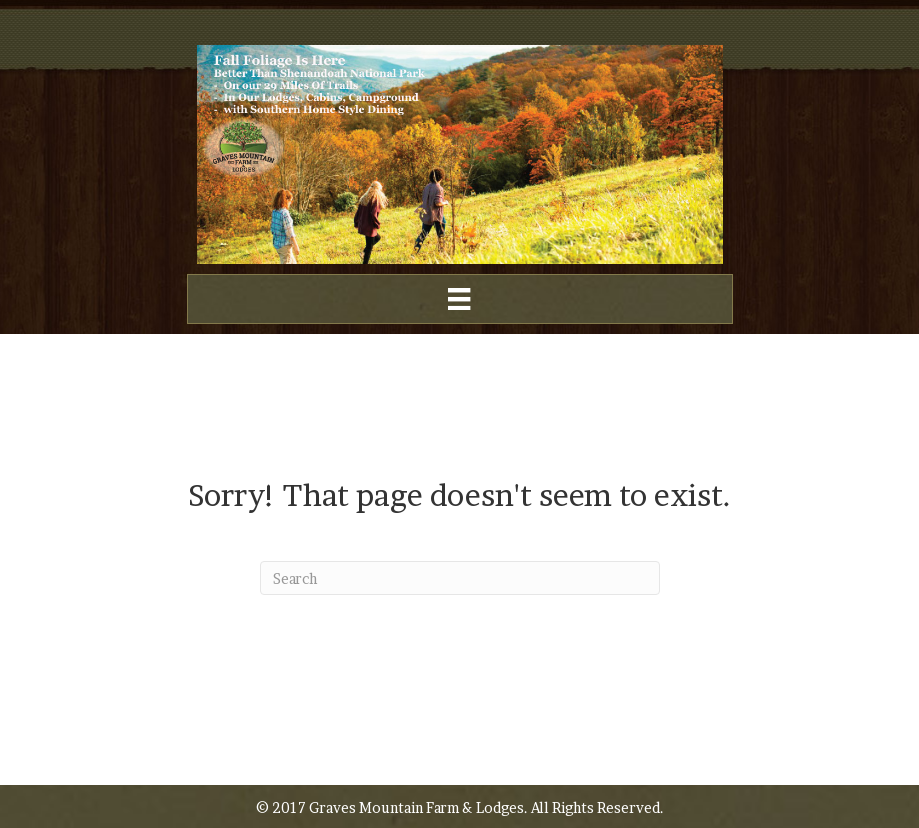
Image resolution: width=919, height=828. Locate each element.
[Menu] (459, 299)
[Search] (460, 578)
